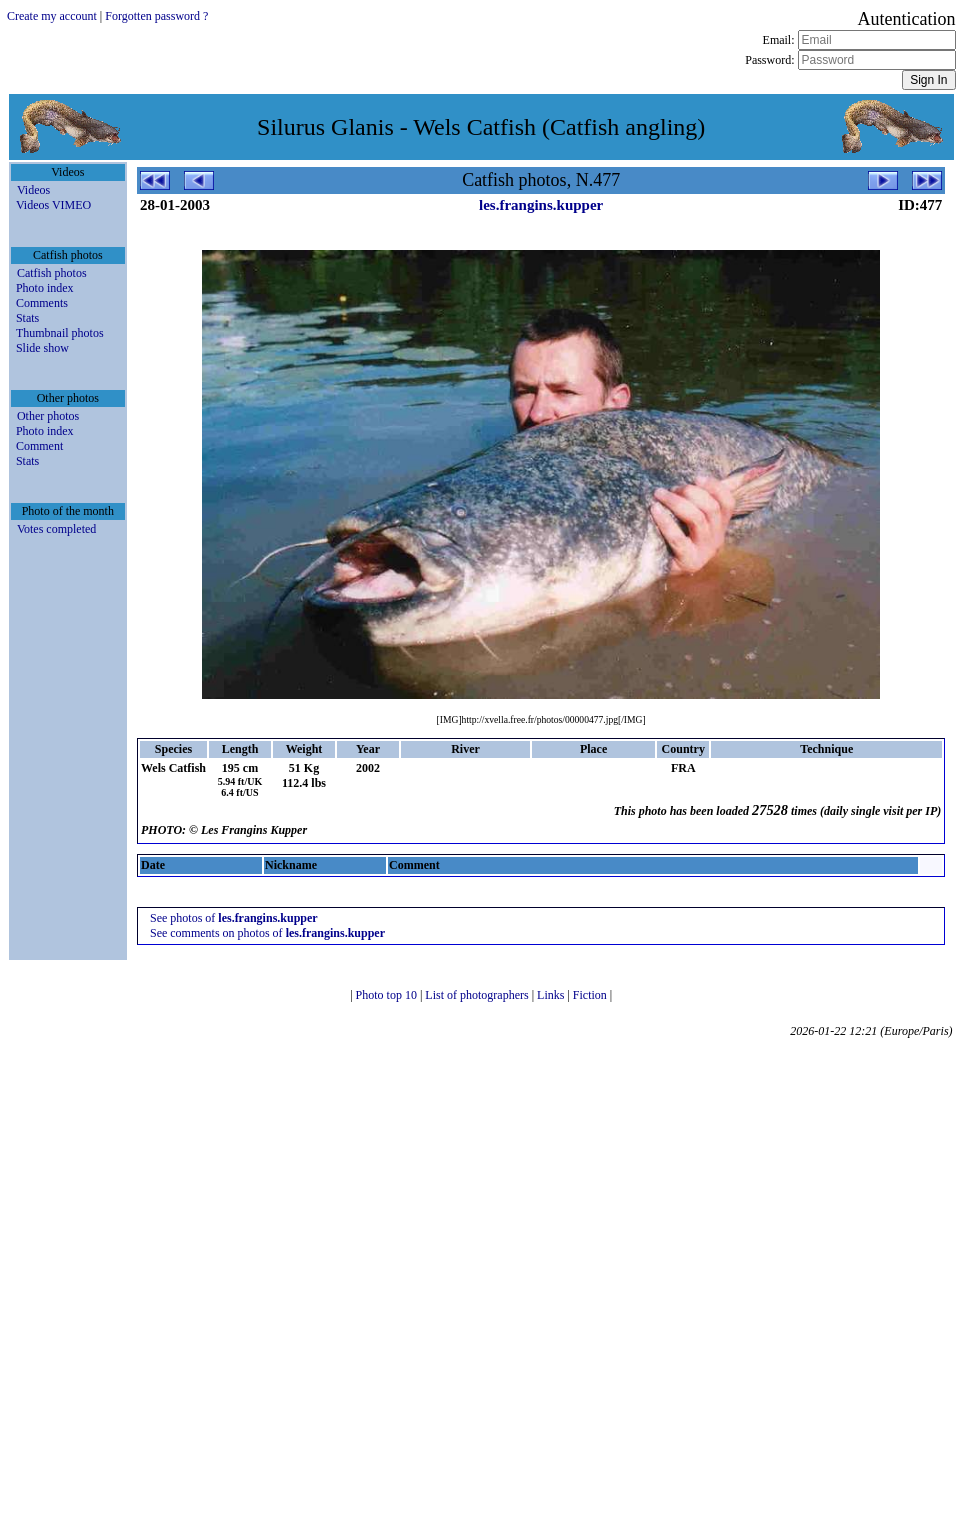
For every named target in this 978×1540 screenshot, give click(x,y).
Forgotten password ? (156, 16)
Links (552, 995)
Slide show (42, 348)
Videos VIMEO (53, 205)
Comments (42, 303)
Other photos (48, 416)
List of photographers (478, 995)
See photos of (234, 918)
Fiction (591, 995)
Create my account (52, 16)
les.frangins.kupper (541, 205)
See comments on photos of (267, 933)
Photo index (45, 288)
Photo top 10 (388, 995)
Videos (33, 190)
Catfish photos (52, 273)
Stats (27, 318)
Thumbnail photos (60, 333)
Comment (39, 446)
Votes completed (56, 529)
